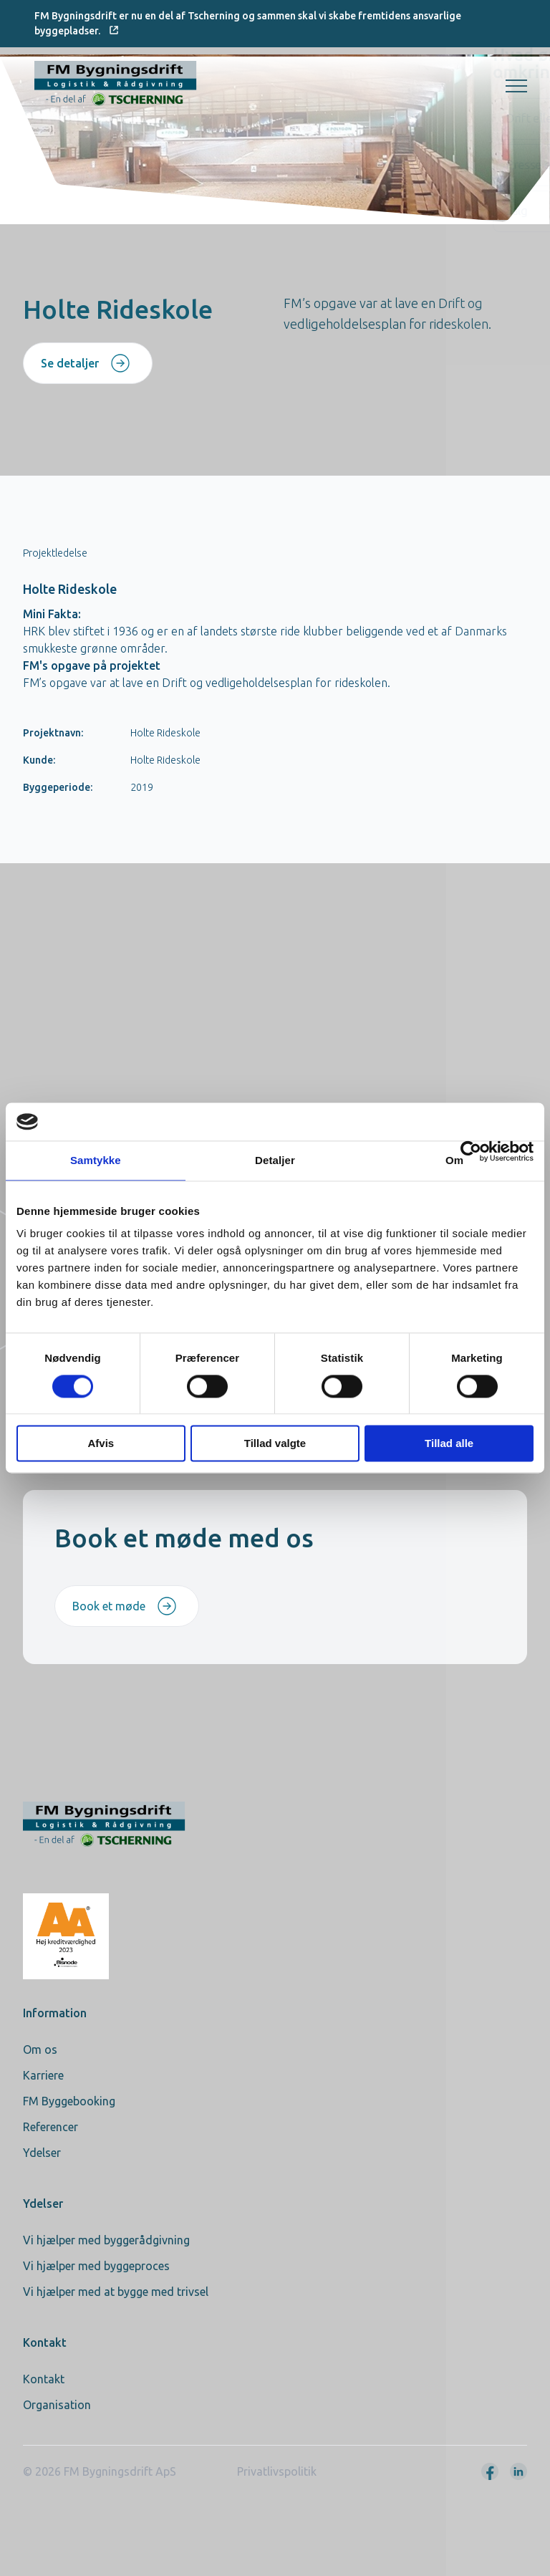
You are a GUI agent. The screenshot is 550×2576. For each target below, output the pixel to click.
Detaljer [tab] (275, 1160)
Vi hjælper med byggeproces (96, 2265)
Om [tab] (454, 1160)
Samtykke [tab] (95, 1160)
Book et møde (125, 1606)
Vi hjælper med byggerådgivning (106, 2240)
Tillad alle (449, 1444)
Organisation (57, 2404)
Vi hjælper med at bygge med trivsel (115, 2291)
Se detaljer (86, 363)
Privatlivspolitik (277, 2471)
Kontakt (43, 2379)
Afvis (100, 1444)
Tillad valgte (275, 1444)
